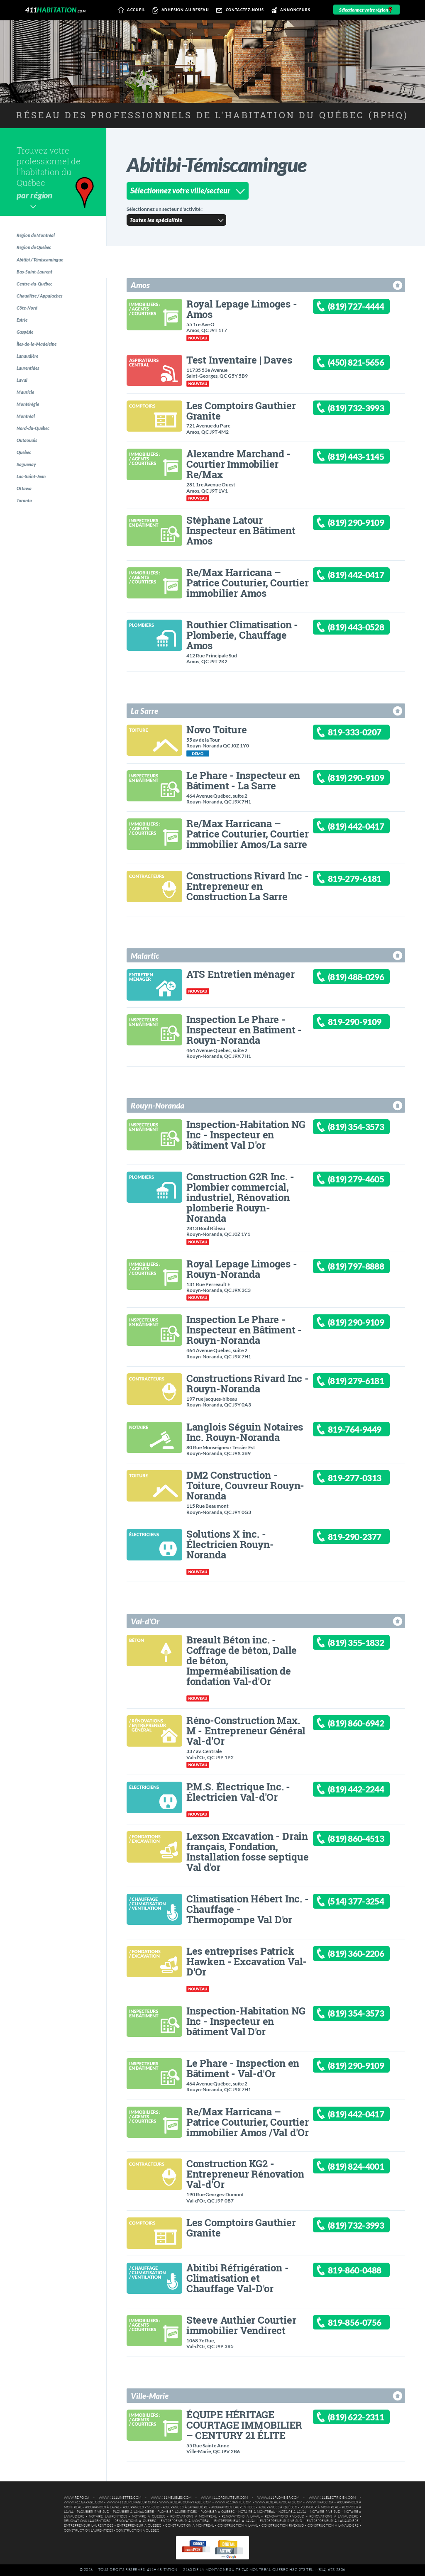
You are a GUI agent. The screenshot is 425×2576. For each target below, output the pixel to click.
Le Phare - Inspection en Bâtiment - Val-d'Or (242, 2068)
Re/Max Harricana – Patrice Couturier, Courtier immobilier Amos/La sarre (247, 833)
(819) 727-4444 (365, 308)
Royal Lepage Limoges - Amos (241, 308)
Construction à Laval (237, 2525)
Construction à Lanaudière (333, 2525)
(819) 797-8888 (365, 1268)
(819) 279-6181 (365, 1383)
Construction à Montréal (189, 2525)
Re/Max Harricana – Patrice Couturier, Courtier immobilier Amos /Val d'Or (247, 2122)
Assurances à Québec (278, 2507)
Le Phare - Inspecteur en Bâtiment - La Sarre (243, 780)
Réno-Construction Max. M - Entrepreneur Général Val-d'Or (245, 1730)
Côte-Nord (30, 318)
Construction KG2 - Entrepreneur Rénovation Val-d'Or (245, 2173)
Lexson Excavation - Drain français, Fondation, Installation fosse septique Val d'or (247, 1851)
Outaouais (30, 469)
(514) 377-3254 (365, 1903)
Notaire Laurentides (108, 2516)
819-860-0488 (363, 2272)
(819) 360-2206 (365, 1955)
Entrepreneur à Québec (139, 2525)
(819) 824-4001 (365, 2168)
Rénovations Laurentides (87, 2521)
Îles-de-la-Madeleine (41, 359)
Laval (24, 400)
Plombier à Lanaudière (133, 2512)
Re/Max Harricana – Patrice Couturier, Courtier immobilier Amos (247, 582)
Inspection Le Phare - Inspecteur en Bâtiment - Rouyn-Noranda (244, 1329)
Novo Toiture (216, 729)
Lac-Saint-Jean (34, 510)
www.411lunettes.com (120, 2498)
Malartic (145, 955)
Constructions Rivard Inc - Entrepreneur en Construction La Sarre (247, 886)
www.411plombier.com (278, 2498)
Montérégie (31, 428)
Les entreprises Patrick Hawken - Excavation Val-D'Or (246, 1961)
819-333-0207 (363, 734)
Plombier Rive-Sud (93, 2512)
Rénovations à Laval (241, 2516)
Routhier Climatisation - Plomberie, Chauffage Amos (242, 635)
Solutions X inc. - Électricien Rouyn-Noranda (230, 1544)
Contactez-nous (239, 10)
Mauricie (28, 414)
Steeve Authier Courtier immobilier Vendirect (241, 2325)
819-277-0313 (363, 1479)
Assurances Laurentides (233, 2507)
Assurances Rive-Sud (141, 2507)
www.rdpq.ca (76, 2498)
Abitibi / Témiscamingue (44, 263)
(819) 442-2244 (365, 1791)
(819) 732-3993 (365, 409)
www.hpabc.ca (319, 2502)
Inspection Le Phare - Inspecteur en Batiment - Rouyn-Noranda (244, 1029)
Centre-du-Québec (39, 291)
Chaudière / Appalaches (44, 304)
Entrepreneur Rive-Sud (281, 2521)
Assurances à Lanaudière (185, 2507)
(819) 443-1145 (365, 458)
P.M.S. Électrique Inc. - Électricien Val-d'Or (238, 1791)
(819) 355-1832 (365, 1644)
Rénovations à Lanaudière (333, 2516)
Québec (27, 482)
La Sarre (144, 710)
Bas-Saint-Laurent (38, 277)
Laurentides (31, 386)
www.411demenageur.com (131, 2502)
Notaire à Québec (149, 2516)
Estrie (25, 332)
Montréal (28, 441)
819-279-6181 (363, 880)
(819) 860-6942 (365, 1725)
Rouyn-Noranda (157, 1105)
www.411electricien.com (332, 2498)
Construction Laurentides (88, 2530)
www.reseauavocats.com (278, 2502)
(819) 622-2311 (365, 2418)
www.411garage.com (83, 2502)
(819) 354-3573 (365, 1128)
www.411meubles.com (171, 2498)
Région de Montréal (39, 236)
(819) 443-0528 (365, 629)
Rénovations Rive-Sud (284, 2516)
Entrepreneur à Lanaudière (333, 2521)
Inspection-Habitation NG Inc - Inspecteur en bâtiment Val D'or (245, 1134)
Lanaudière (31, 373)
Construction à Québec (137, 2530)
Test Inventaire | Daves (239, 359)
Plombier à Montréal (319, 2507)
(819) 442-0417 (365, 576)
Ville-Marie (150, 2395)
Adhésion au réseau (179, 10)
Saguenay (29, 496)
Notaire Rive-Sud (325, 2512)
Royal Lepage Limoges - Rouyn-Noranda (241, 1268)
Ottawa (26, 523)
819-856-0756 (363, 2324)
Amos (140, 285)
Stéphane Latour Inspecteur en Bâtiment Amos (241, 530)
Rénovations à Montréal (193, 2516)
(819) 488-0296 (365, 978)
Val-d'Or (145, 1621)
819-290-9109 (363, 1023)
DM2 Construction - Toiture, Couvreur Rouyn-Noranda (245, 1485)
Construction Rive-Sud (282, 2525)
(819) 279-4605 (365, 1180)
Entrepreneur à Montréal (185, 2521)
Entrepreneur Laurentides (88, 2525)
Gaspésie (28, 345)
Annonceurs (289, 10)
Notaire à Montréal (256, 2512)
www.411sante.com (233, 2502)
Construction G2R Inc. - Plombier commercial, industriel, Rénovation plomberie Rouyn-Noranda (240, 1197)
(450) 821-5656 (365, 364)
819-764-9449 (363, 1431)
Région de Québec (38, 250)
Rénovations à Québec (135, 2521)
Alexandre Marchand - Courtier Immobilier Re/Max (238, 464)
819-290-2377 (363, 1538)
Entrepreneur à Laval (234, 2521)
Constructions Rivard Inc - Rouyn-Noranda (247, 1383)
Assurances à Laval (102, 2507)
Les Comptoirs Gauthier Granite (241, 410)
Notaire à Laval (292, 2512)
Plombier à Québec (217, 2512)
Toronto (27, 537)
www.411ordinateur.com (224, 2498)
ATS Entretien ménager (240, 973)
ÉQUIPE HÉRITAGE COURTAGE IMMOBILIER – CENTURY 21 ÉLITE (244, 2425)
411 (55, 10)
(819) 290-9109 (365, 524)
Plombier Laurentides (177, 2512)
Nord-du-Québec (37, 455)
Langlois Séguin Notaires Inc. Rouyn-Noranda (244, 1431)
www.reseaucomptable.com (185, 2502)
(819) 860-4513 (365, 1840)
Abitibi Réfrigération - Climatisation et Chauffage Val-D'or (237, 2278)
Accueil (130, 10)
